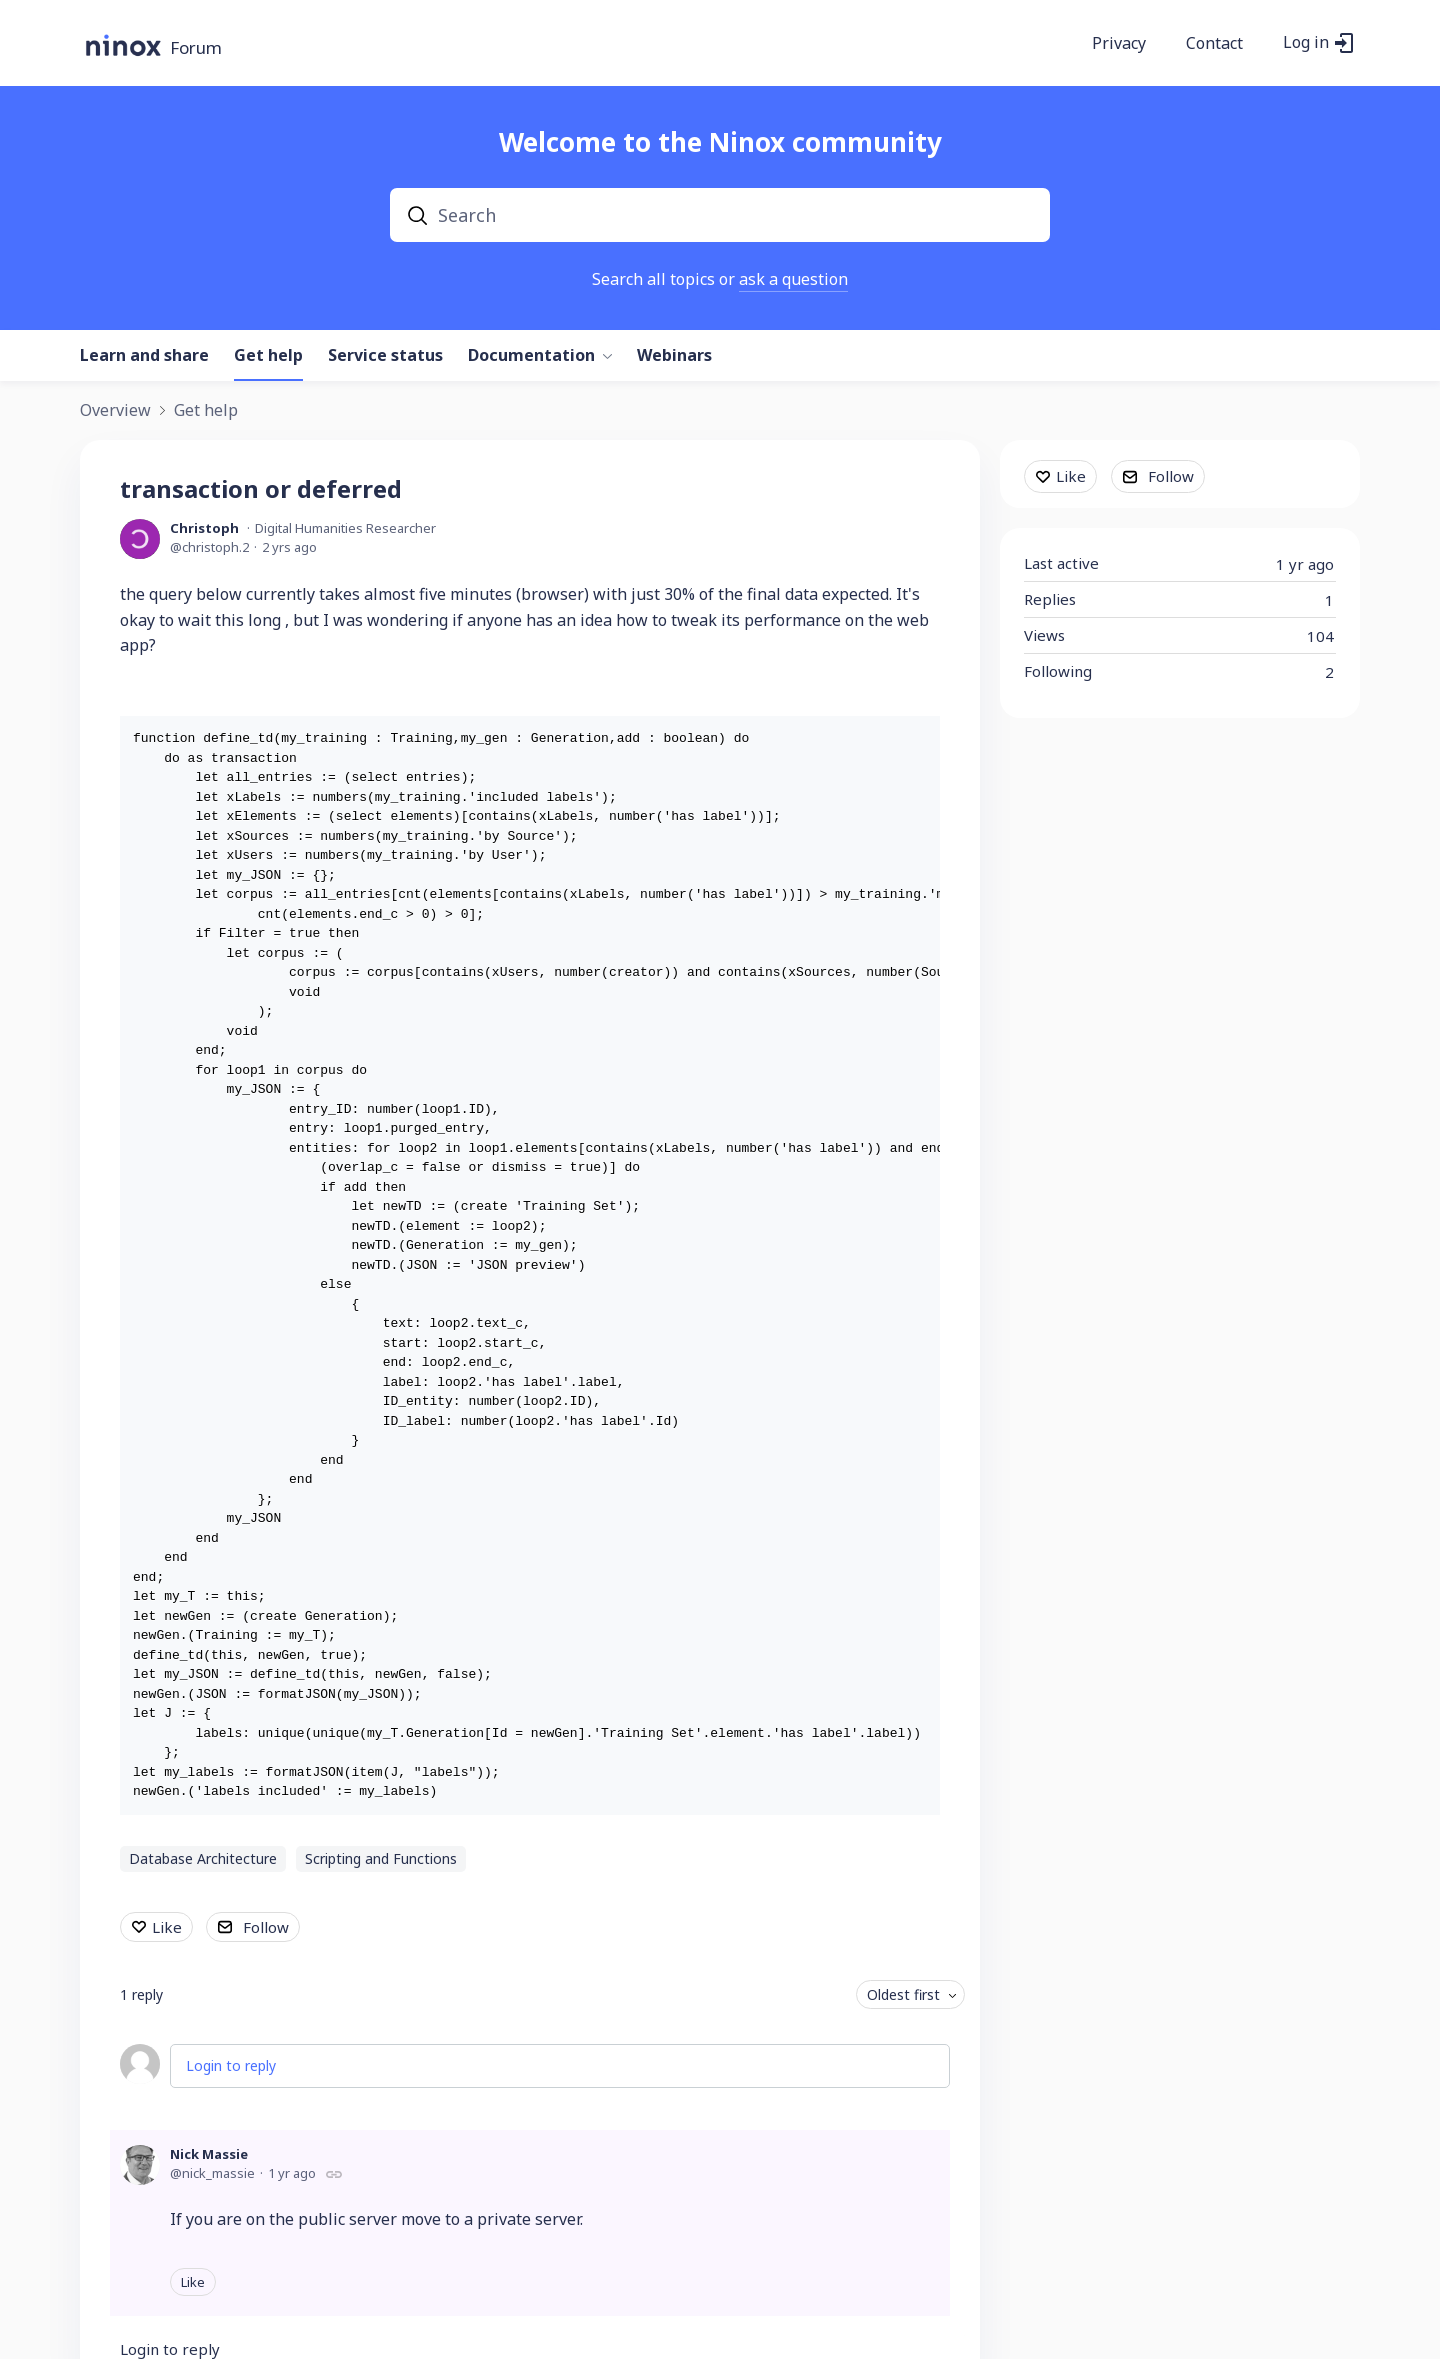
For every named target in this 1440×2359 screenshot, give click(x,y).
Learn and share (144, 356)
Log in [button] (1306, 43)
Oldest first (903, 1994)
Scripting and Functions (381, 1858)
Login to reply (231, 2065)
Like (167, 1927)
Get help (268, 356)
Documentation (531, 356)
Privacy (1119, 44)
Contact (1214, 44)
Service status (385, 356)
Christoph (204, 528)
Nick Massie (209, 2154)
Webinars (674, 356)
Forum (196, 48)
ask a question (793, 279)
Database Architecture (203, 1858)
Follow (266, 1927)
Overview (115, 411)
